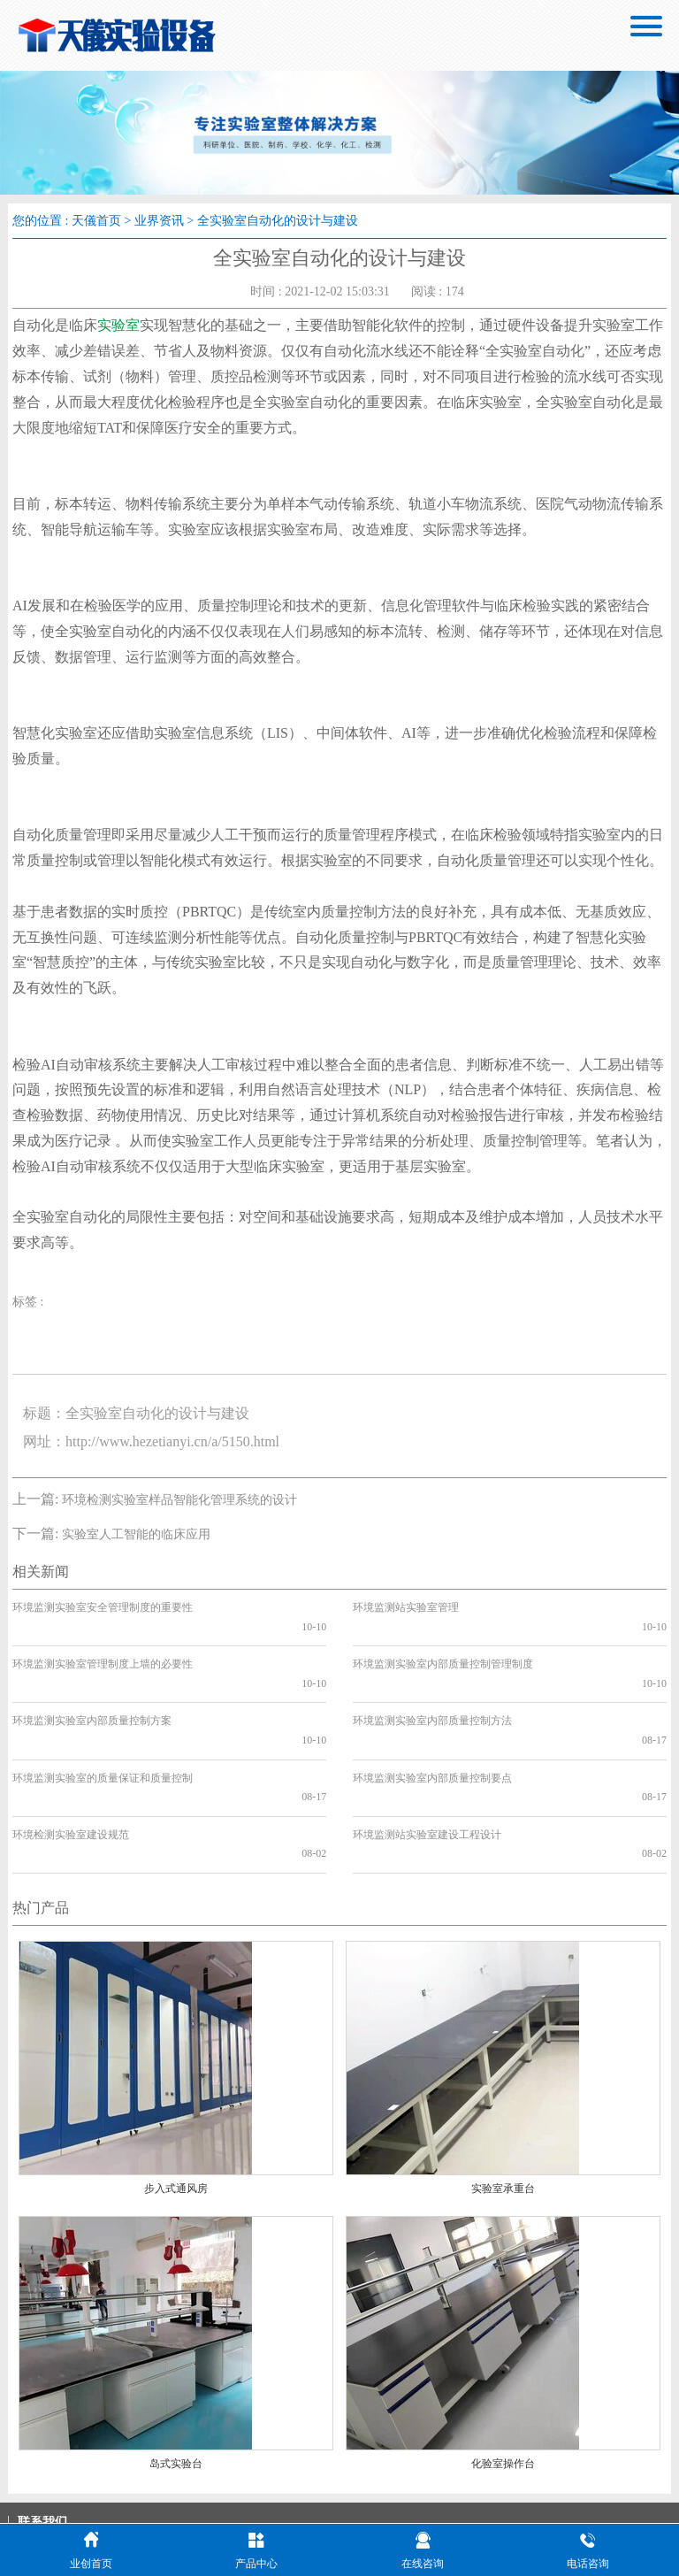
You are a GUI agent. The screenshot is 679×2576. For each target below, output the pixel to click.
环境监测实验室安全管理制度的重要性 (102, 1607)
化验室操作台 (503, 2368)
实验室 (118, 325)
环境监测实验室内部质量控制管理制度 (443, 1645)
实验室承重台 (503, 2093)
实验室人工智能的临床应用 (136, 1534)
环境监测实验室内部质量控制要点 (432, 1720)
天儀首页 (96, 220)
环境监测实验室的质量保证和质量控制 (102, 1720)
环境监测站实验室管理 (406, 1607)
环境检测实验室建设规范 (70, 1758)
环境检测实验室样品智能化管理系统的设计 (179, 1499)
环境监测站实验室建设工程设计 (427, 1758)
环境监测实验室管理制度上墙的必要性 (102, 1645)
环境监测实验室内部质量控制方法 (432, 1682)
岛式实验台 (175, 2368)
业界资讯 (159, 220)
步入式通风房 (176, 2093)
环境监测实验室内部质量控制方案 (92, 1682)
